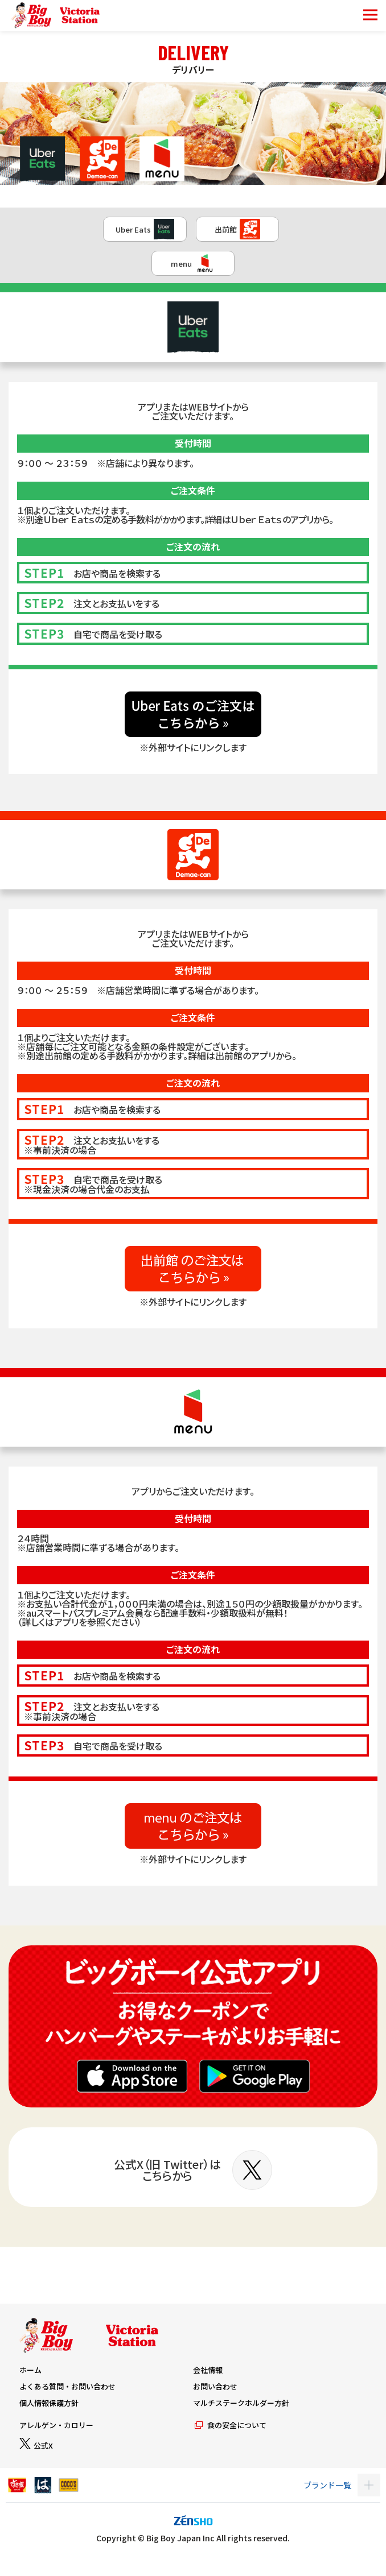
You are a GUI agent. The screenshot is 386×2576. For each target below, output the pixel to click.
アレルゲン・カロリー (56, 2425)
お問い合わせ (215, 2386)
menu (193, 263)
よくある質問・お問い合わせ (67, 2386)
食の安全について (229, 2425)
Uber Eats (145, 229)
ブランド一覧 (327, 2485)
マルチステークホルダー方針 (241, 2402)
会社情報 (208, 2369)
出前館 (237, 229)
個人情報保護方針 (49, 2402)
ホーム (30, 2369)
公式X (36, 2445)
